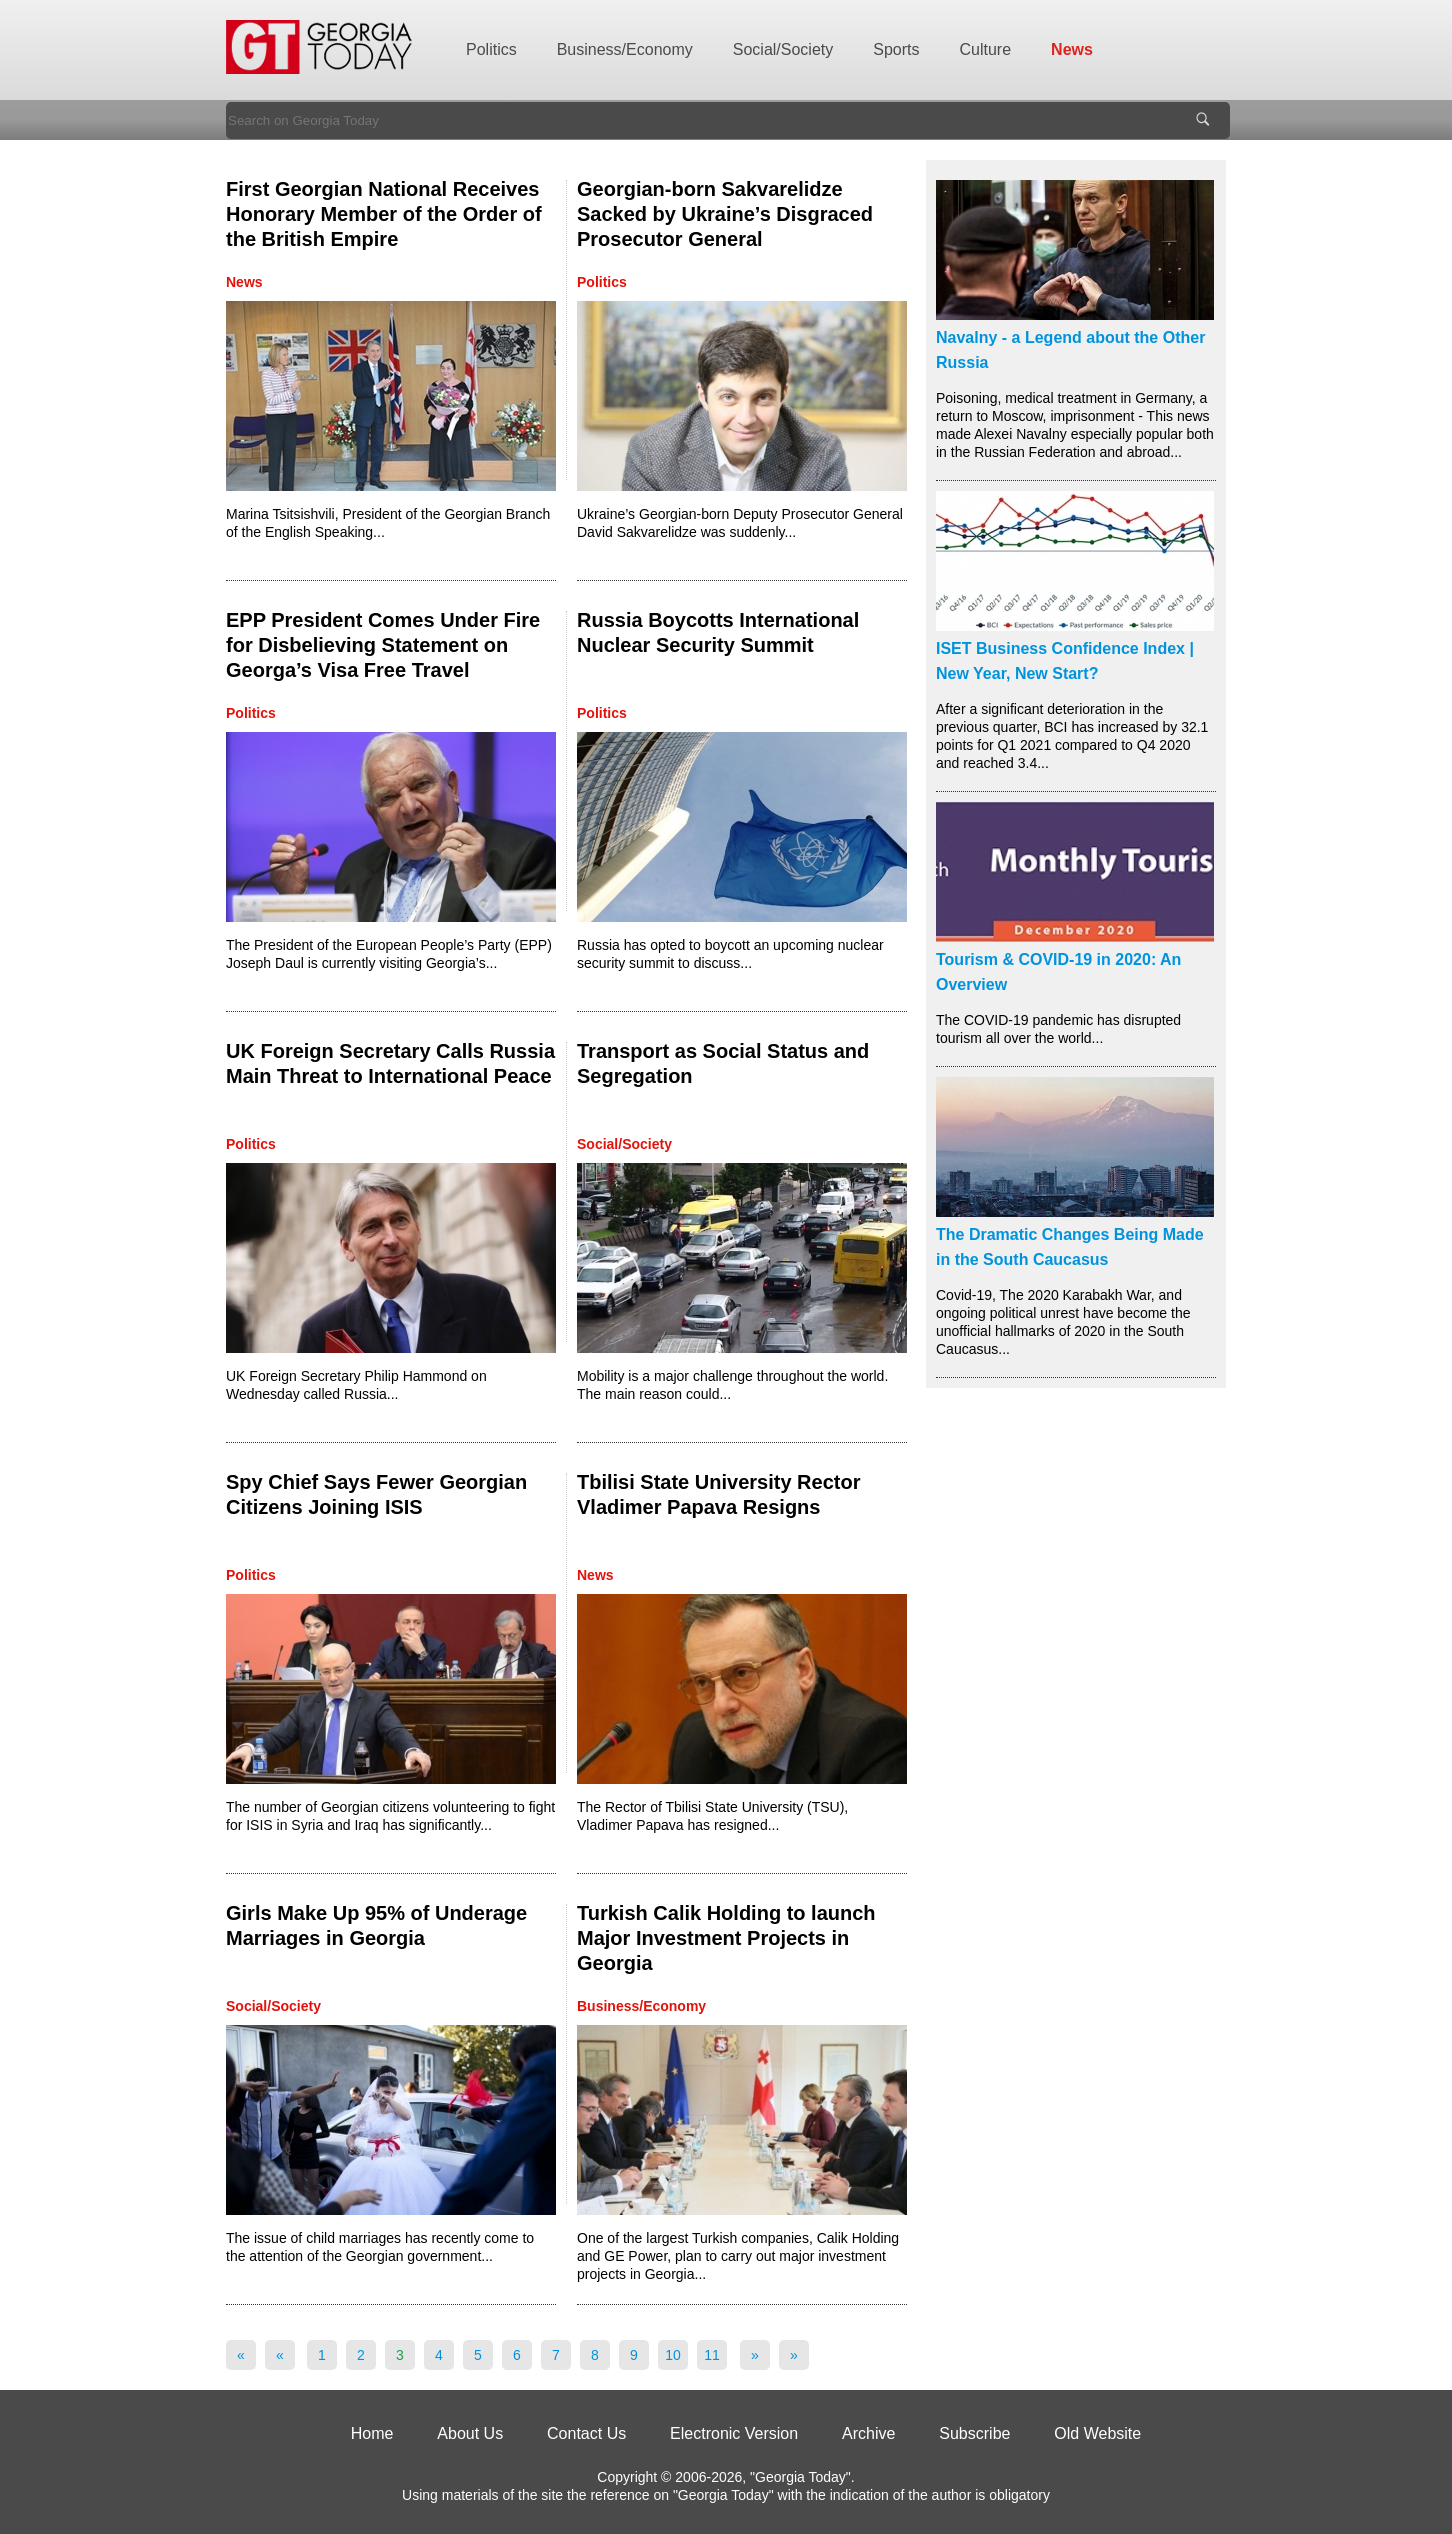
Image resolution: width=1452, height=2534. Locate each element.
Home (372, 2433)
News (1072, 49)
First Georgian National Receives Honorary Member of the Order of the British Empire (384, 214)
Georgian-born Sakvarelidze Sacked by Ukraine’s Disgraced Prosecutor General (725, 214)
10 (673, 2355)
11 (712, 2355)
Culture (986, 49)
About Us (470, 2433)
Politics (491, 49)
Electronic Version (734, 2433)
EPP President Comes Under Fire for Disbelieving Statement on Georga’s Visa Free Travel (383, 645)
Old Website (1097, 2433)
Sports (896, 49)
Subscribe (974, 2433)
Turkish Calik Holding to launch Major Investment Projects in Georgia (726, 1938)
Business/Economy (625, 49)
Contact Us (586, 2433)
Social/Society (783, 49)
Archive (868, 2433)
